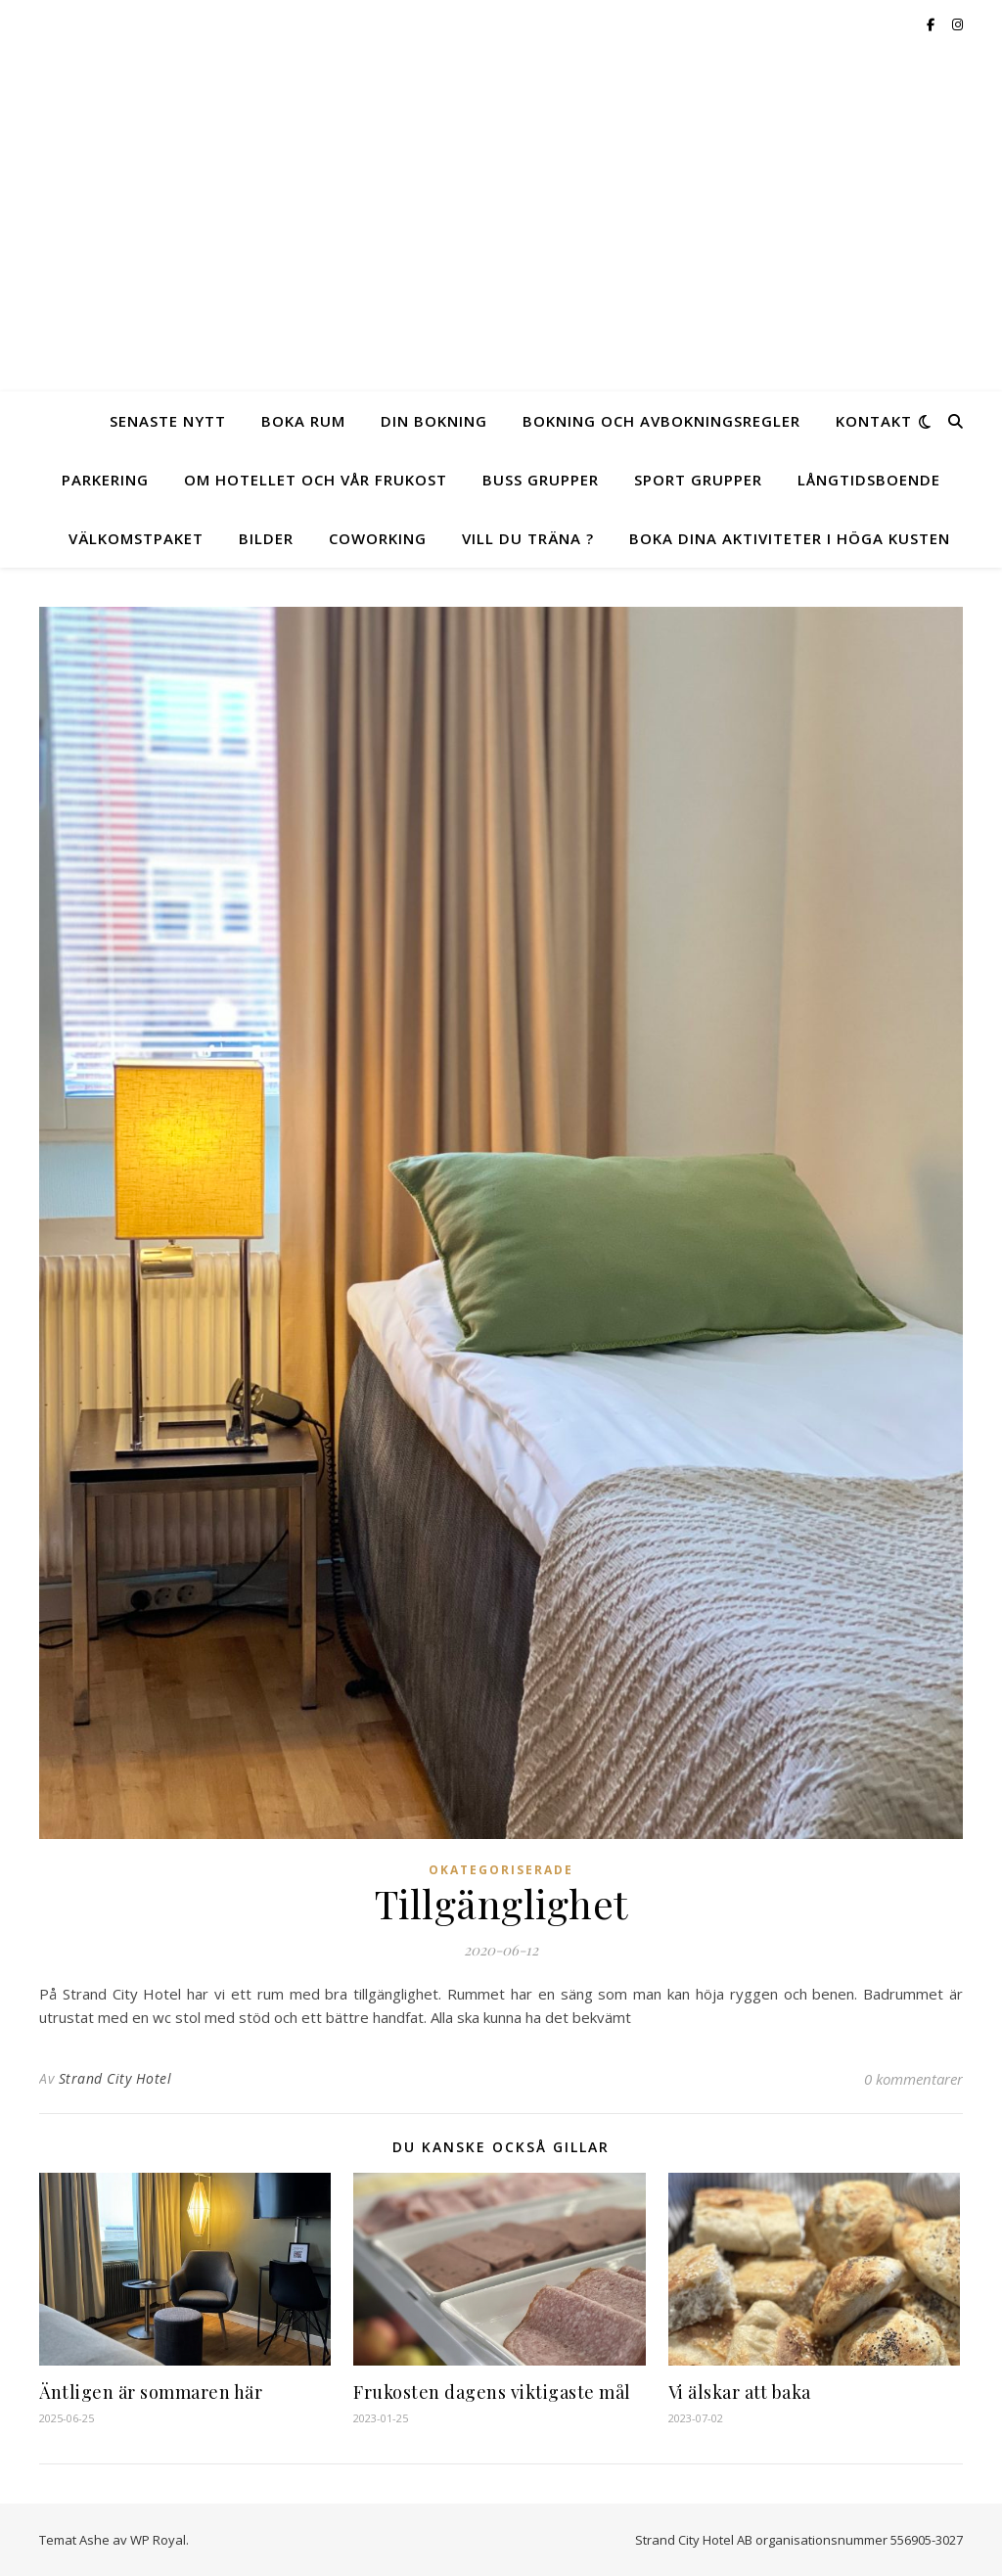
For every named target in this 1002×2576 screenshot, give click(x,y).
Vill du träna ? (528, 538)
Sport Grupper (698, 479)
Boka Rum (303, 421)
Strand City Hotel (115, 2078)
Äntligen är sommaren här (150, 2392)
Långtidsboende (868, 479)
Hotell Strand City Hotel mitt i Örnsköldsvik (501, 202)
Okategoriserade (501, 1870)
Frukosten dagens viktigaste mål (492, 2392)
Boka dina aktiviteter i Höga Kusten (789, 538)
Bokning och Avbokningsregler (661, 421)
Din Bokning (434, 421)
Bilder (266, 538)
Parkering (105, 479)
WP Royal (158, 2540)
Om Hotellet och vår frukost (315, 479)
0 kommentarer (913, 2079)
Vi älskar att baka (739, 2392)
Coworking (378, 538)
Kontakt (874, 421)
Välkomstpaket (136, 538)
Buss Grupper (540, 479)
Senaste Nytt (168, 421)
